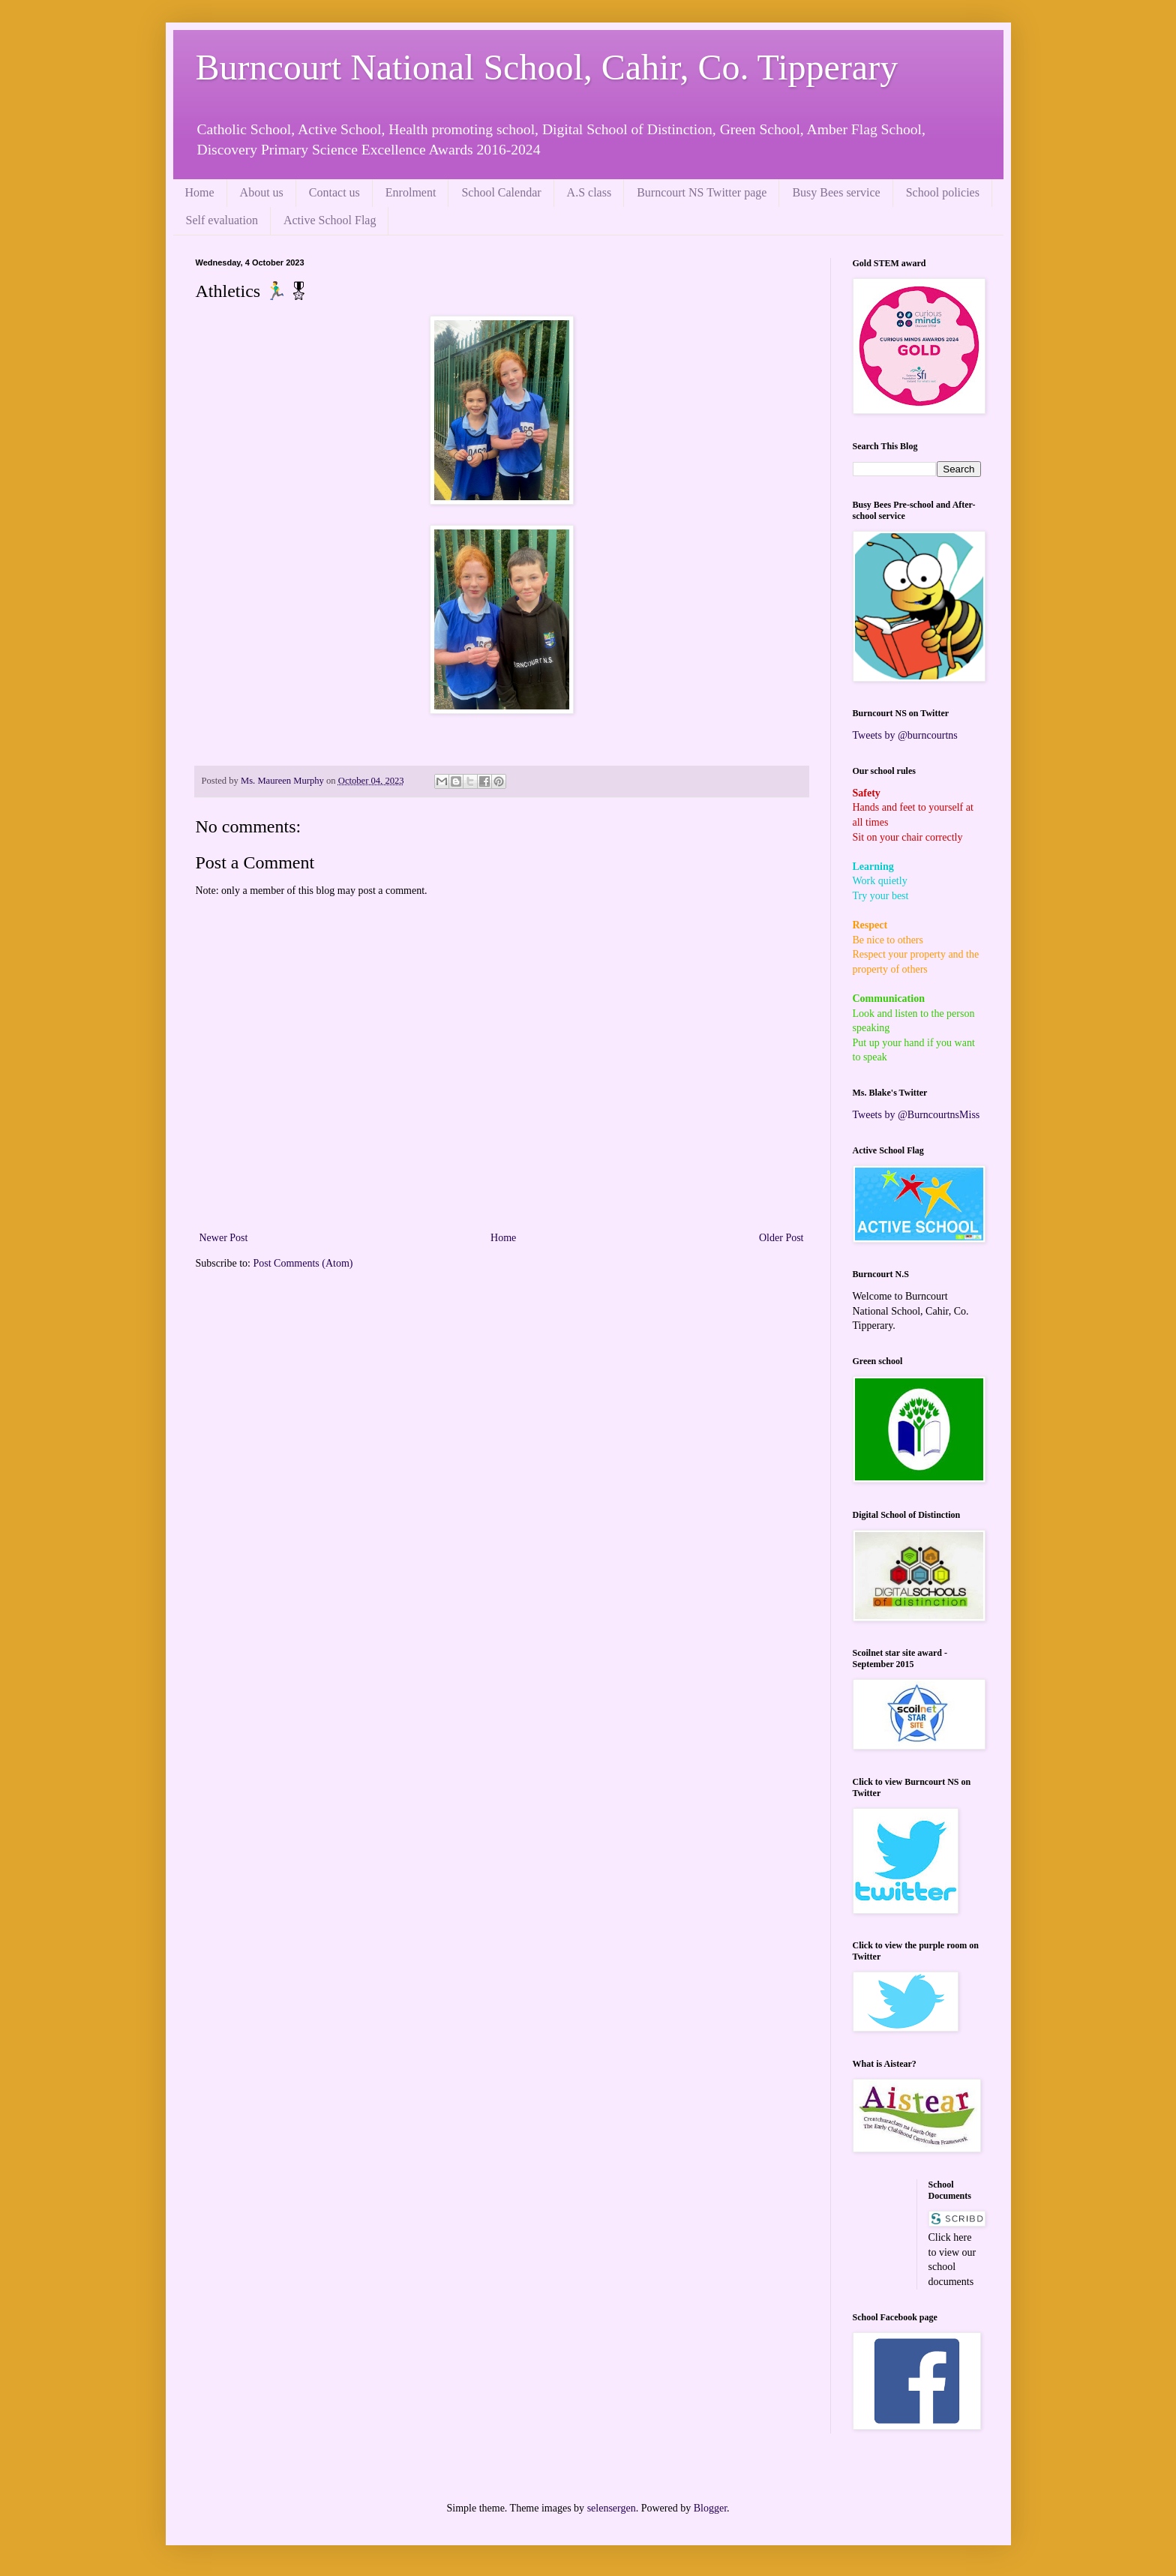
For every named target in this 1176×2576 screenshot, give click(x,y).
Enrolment (411, 192)
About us (262, 192)
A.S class (589, 192)
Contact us (334, 192)
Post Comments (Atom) (303, 1263)
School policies (943, 192)
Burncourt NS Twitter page (701, 192)
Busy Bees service (836, 192)
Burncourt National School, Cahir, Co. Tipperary (547, 67)
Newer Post (224, 1237)
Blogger (710, 2508)
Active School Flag (330, 220)
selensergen (611, 2508)
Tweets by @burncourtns (905, 735)
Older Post (781, 1237)
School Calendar (501, 192)
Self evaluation (222, 220)
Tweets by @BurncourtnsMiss (916, 1114)
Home (199, 192)
